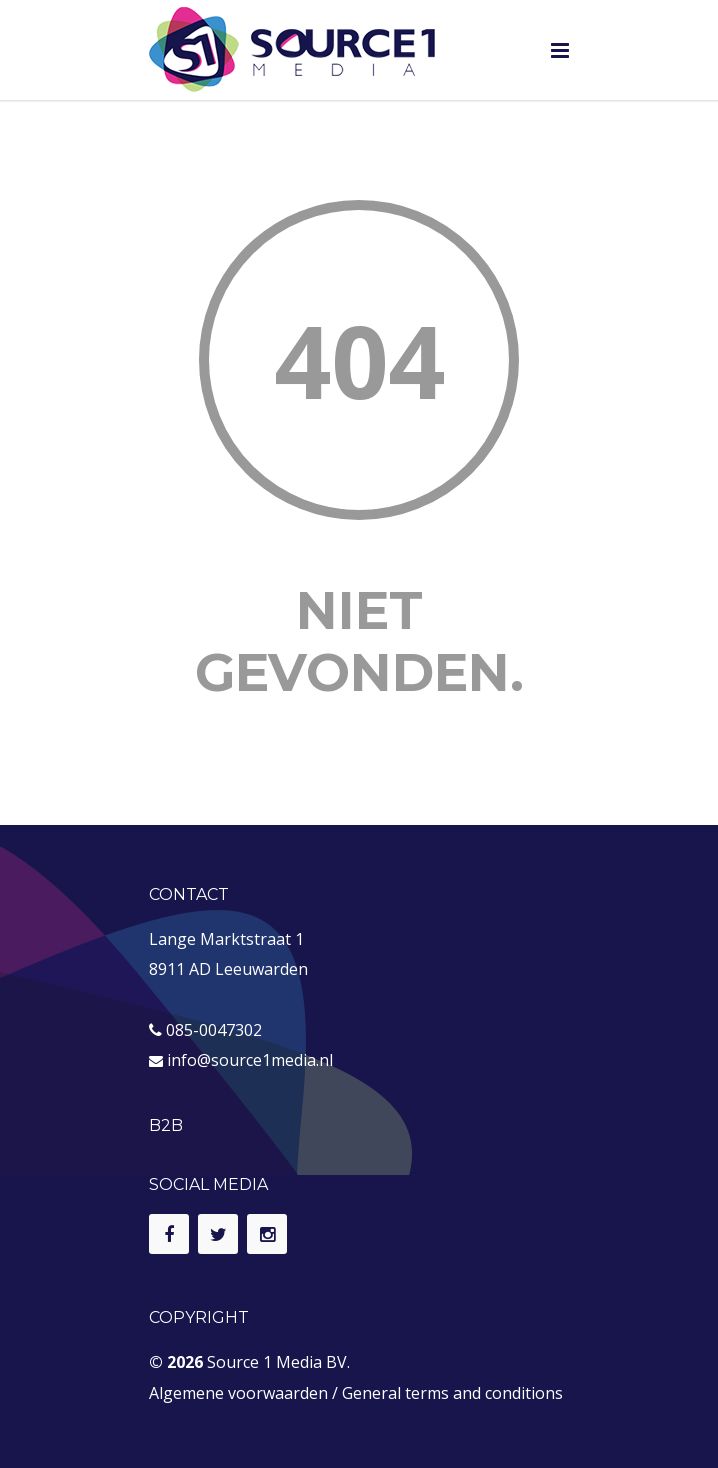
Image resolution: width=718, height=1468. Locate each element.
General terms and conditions (452, 1393)
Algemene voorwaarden (238, 1393)
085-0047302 (214, 1030)
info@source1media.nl (250, 1060)
